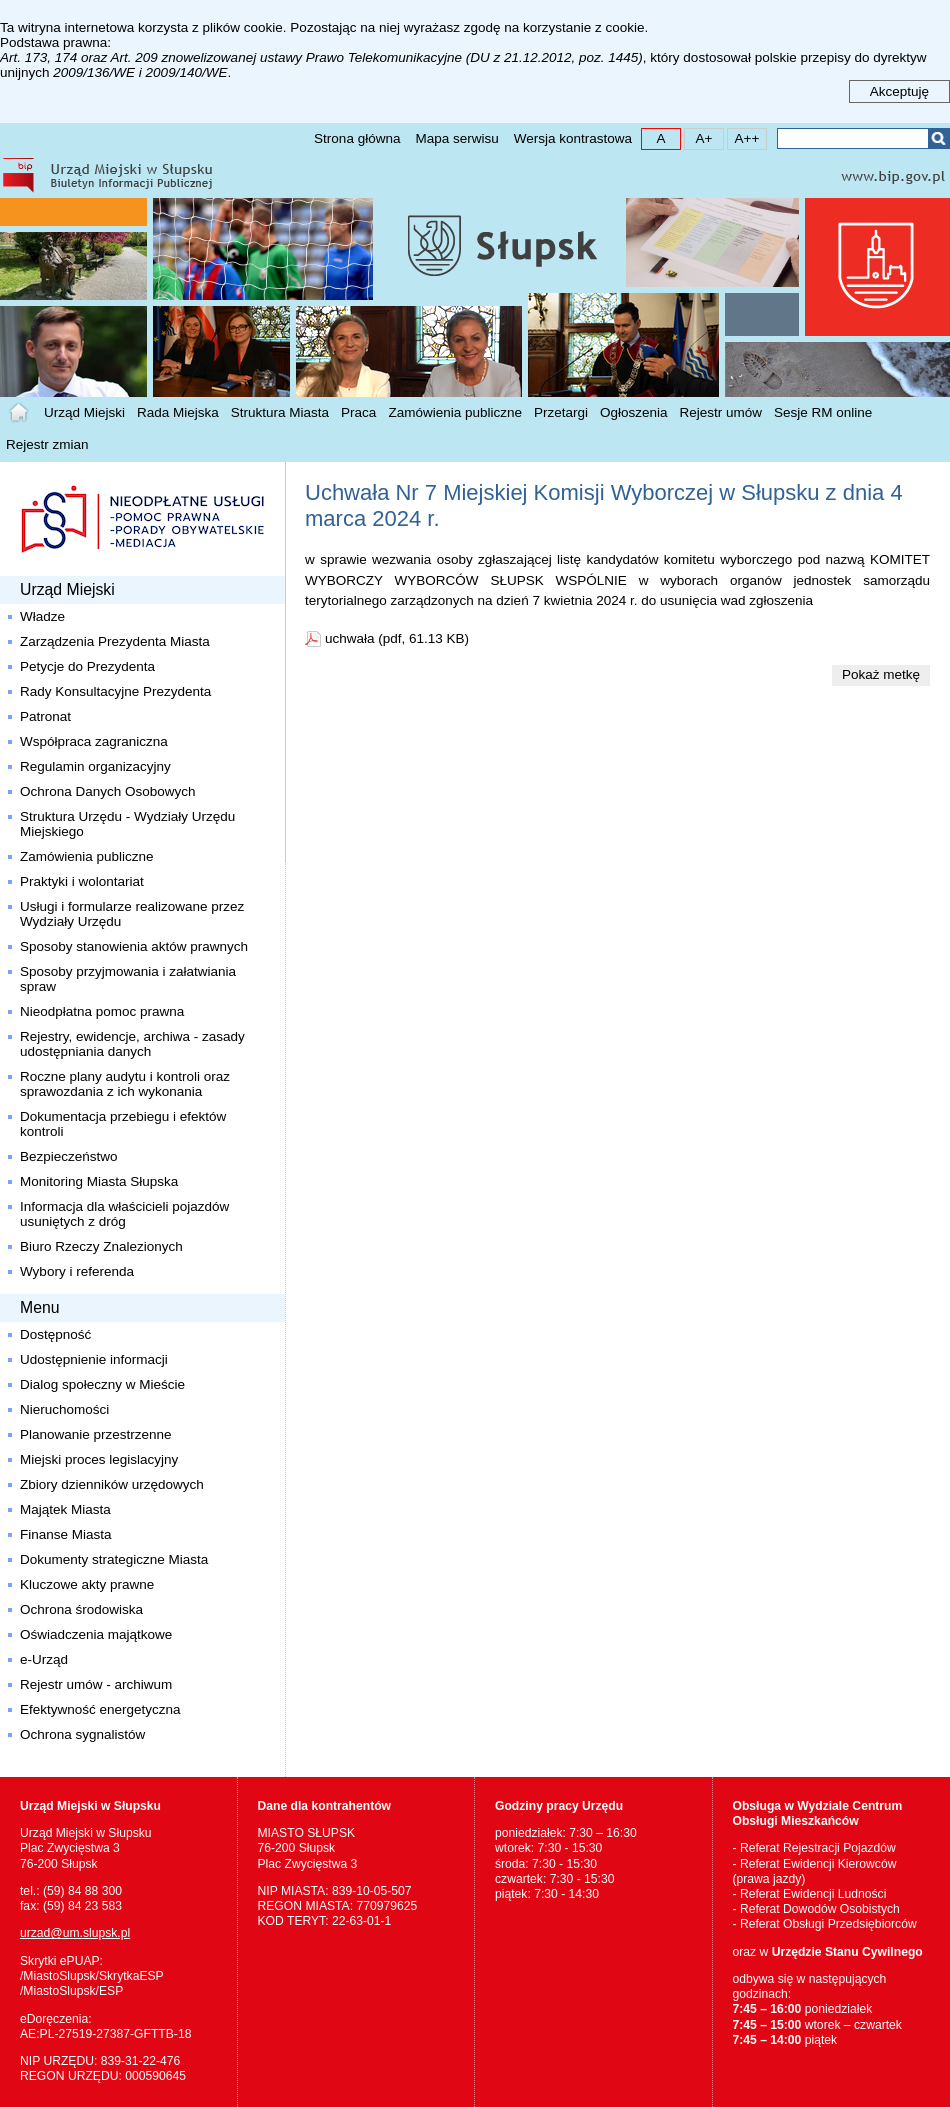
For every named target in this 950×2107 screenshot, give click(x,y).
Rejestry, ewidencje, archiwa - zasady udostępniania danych (132, 1044)
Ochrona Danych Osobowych (108, 791)
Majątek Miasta (65, 1509)
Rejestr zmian (47, 444)
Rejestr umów (721, 412)
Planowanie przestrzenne (96, 1434)
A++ (743, 137)
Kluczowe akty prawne (87, 1584)
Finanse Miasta (66, 1534)
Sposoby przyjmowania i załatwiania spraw (128, 979)
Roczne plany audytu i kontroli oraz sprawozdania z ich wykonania (125, 1084)
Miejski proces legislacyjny (99, 1459)
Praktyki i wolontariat (82, 881)
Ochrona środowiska (81, 1609)
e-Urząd (44, 1659)
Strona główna (357, 138)
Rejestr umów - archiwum (96, 1684)
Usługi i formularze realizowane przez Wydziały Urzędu (134, 914)
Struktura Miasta (280, 412)
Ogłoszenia (634, 412)
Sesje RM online (823, 412)
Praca (358, 412)
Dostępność (55, 1334)
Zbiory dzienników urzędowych (112, 1484)
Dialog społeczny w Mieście (102, 1384)
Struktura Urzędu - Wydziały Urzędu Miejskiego (127, 824)
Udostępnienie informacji (94, 1359)
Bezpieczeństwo (69, 1156)
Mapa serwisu (456, 138)
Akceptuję (899, 91)
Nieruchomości (64, 1409)
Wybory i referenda (77, 1271)
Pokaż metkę (881, 674)
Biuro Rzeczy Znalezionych (101, 1246)
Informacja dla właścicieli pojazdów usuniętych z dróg (124, 1214)
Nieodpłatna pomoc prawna (102, 1011)
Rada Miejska (178, 412)
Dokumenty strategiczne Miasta (114, 1559)
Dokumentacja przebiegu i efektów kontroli (123, 1124)
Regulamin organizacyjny (95, 766)
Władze (42, 616)
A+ (698, 137)
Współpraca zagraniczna (94, 741)
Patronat (45, 716)
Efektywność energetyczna (100, 1709)
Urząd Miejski (84, 412)
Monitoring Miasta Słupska (99, 1181)
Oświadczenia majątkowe (96, 1634)
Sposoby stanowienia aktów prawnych (134, 946)
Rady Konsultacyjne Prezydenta (115, 691)
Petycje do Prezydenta (87, 666)
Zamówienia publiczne (455, 412)
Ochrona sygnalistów (82, 1734)
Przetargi (561, 412)
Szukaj (938, 138)
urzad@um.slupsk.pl (75, 1933)
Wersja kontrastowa (573, 138)
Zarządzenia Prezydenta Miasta (115, 641)
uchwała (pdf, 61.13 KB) (397, 638)
